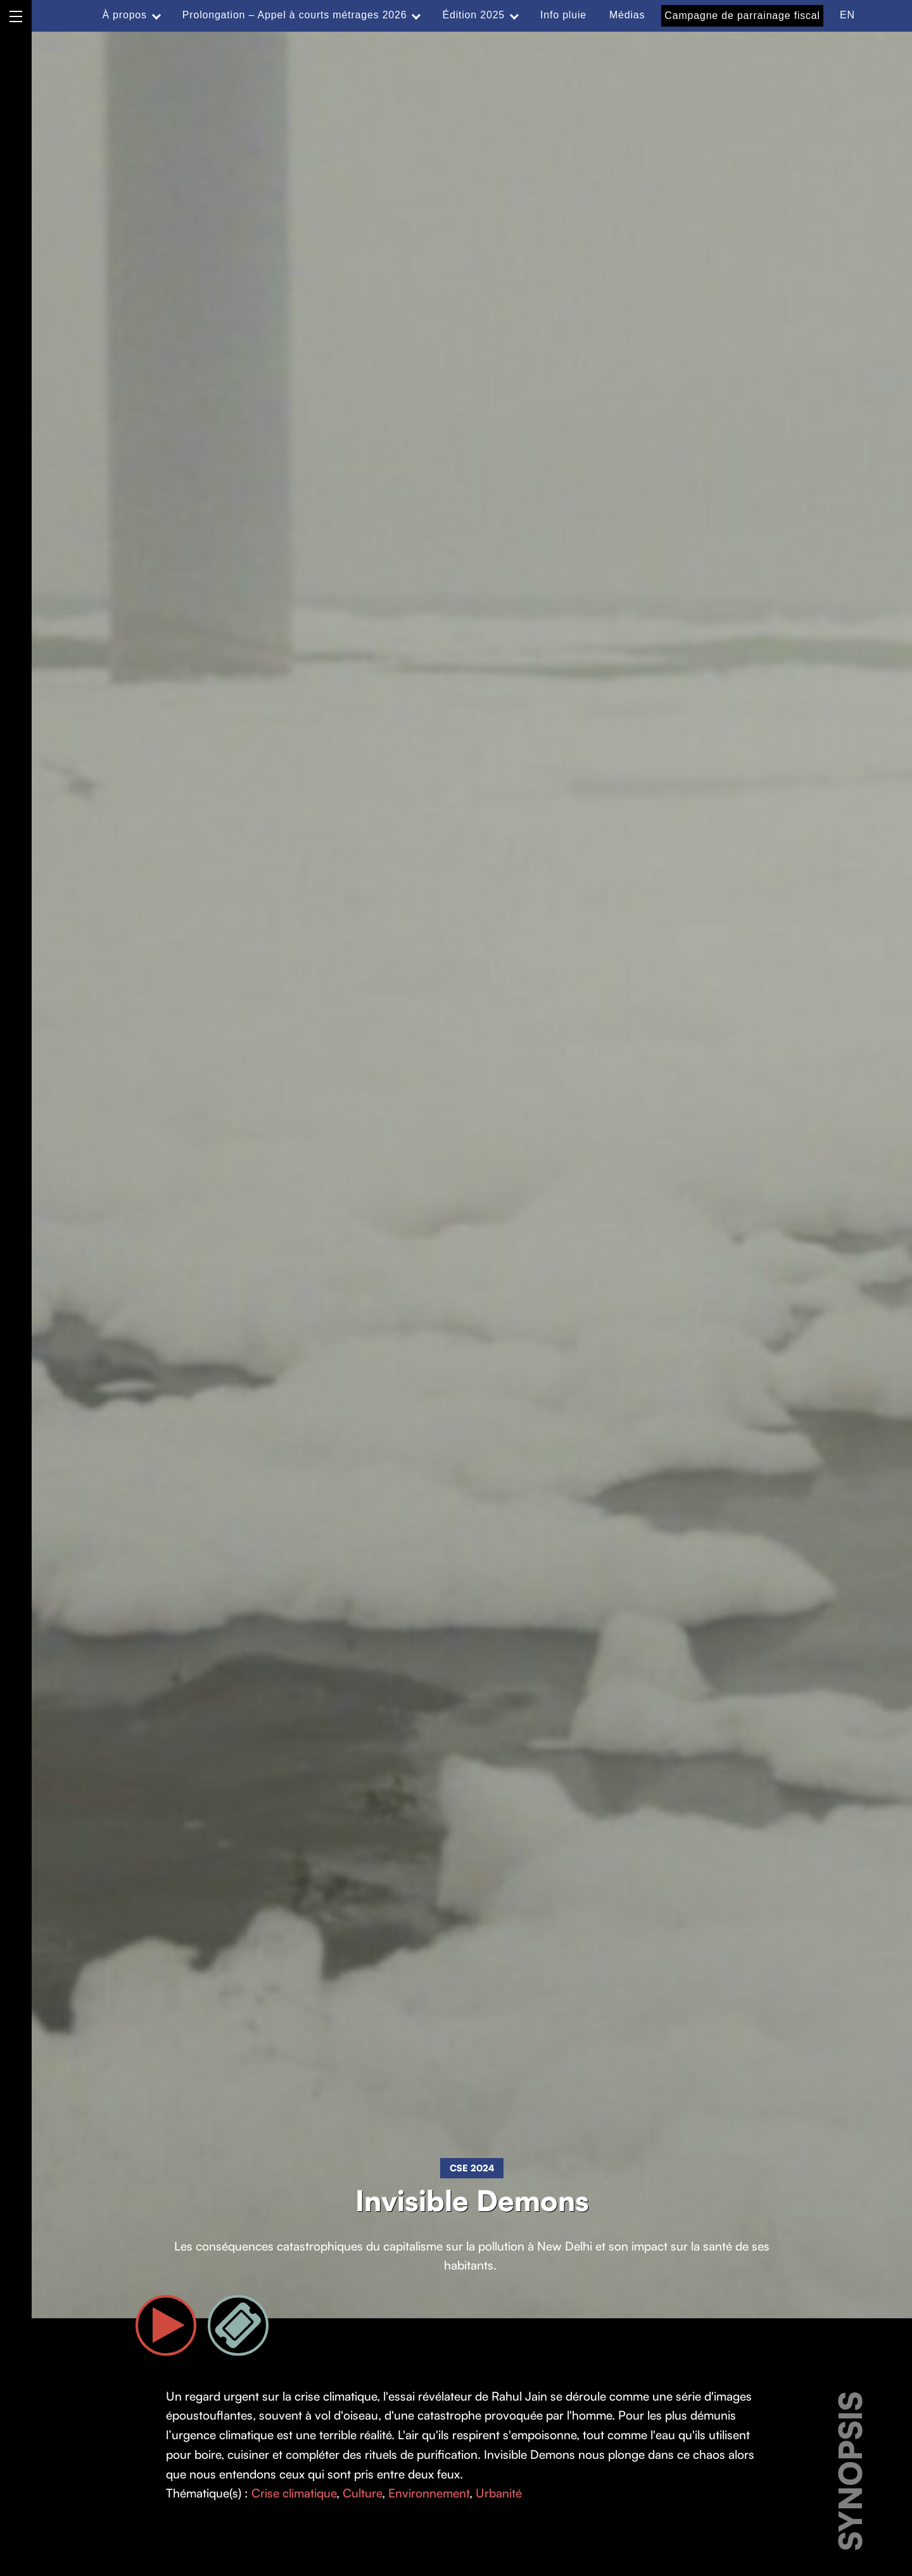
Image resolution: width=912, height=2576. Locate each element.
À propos (124, 14)
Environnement (428, 2493)
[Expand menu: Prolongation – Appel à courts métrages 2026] (416, 15)
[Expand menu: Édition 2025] (514, 15)
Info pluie (563, 14)
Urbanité (499, 2493)
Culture (362, 2493)
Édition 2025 (473, 14)
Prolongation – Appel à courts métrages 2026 (294, 14)
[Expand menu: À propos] (156, 15)
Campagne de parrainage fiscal (742, 15)
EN (847, 14)
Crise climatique (293, 2493)
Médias (627, 14)
